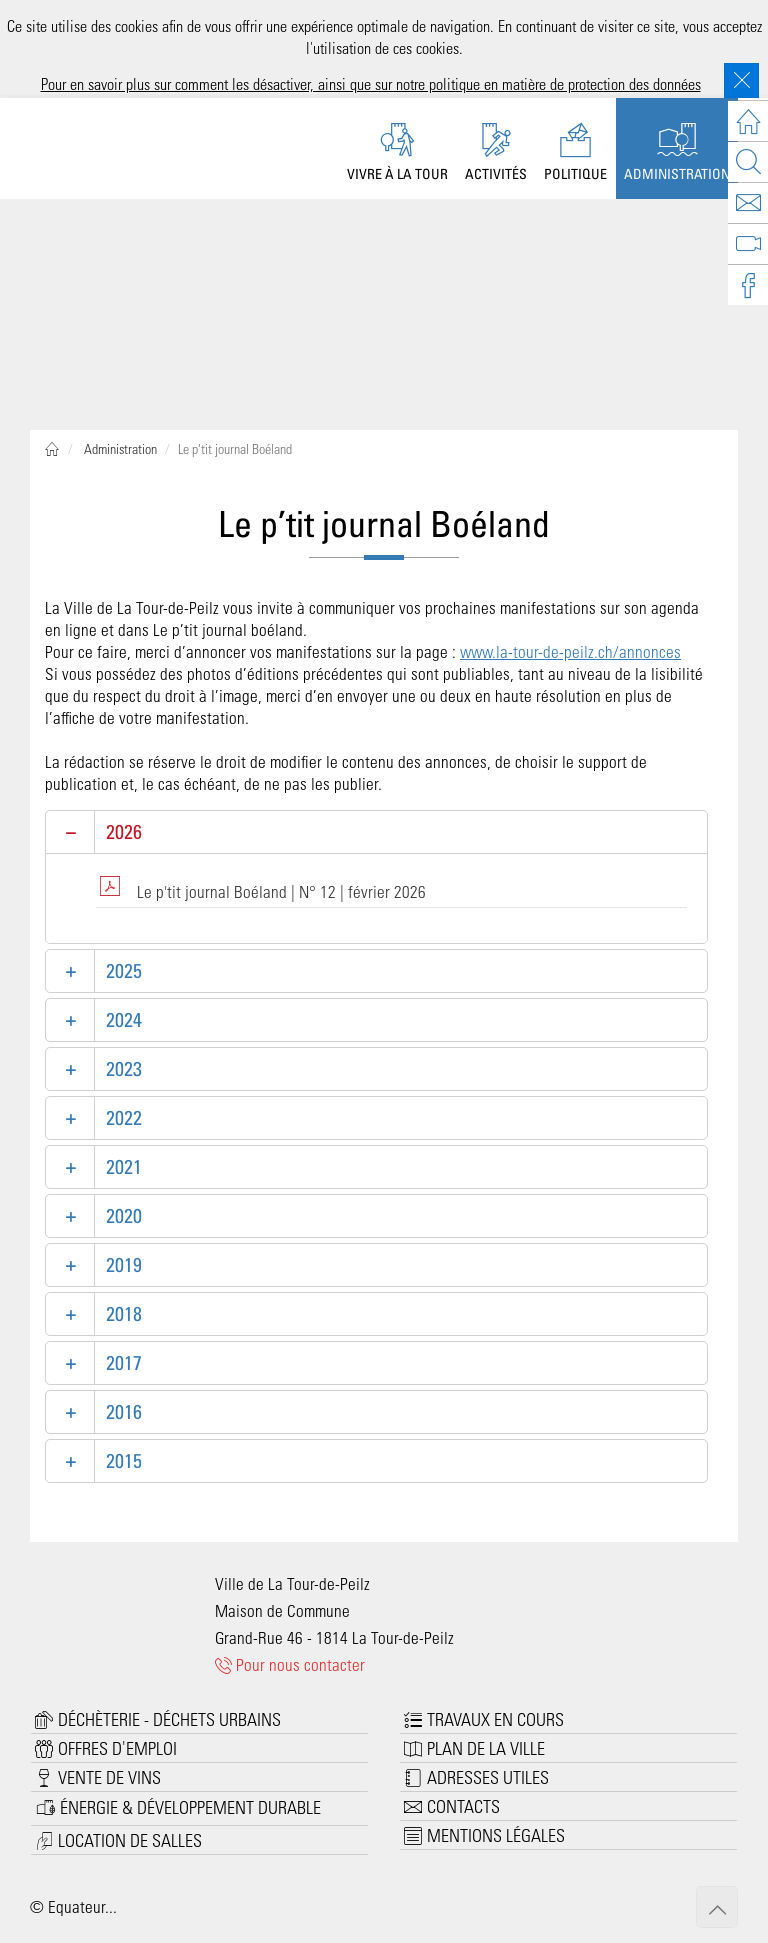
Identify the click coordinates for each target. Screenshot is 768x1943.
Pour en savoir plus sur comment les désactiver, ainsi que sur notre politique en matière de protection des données (371, 83)
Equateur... (82, 1906)
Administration (119, 448)
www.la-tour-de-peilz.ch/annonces (570, 651)
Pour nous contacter (290, 1664)
